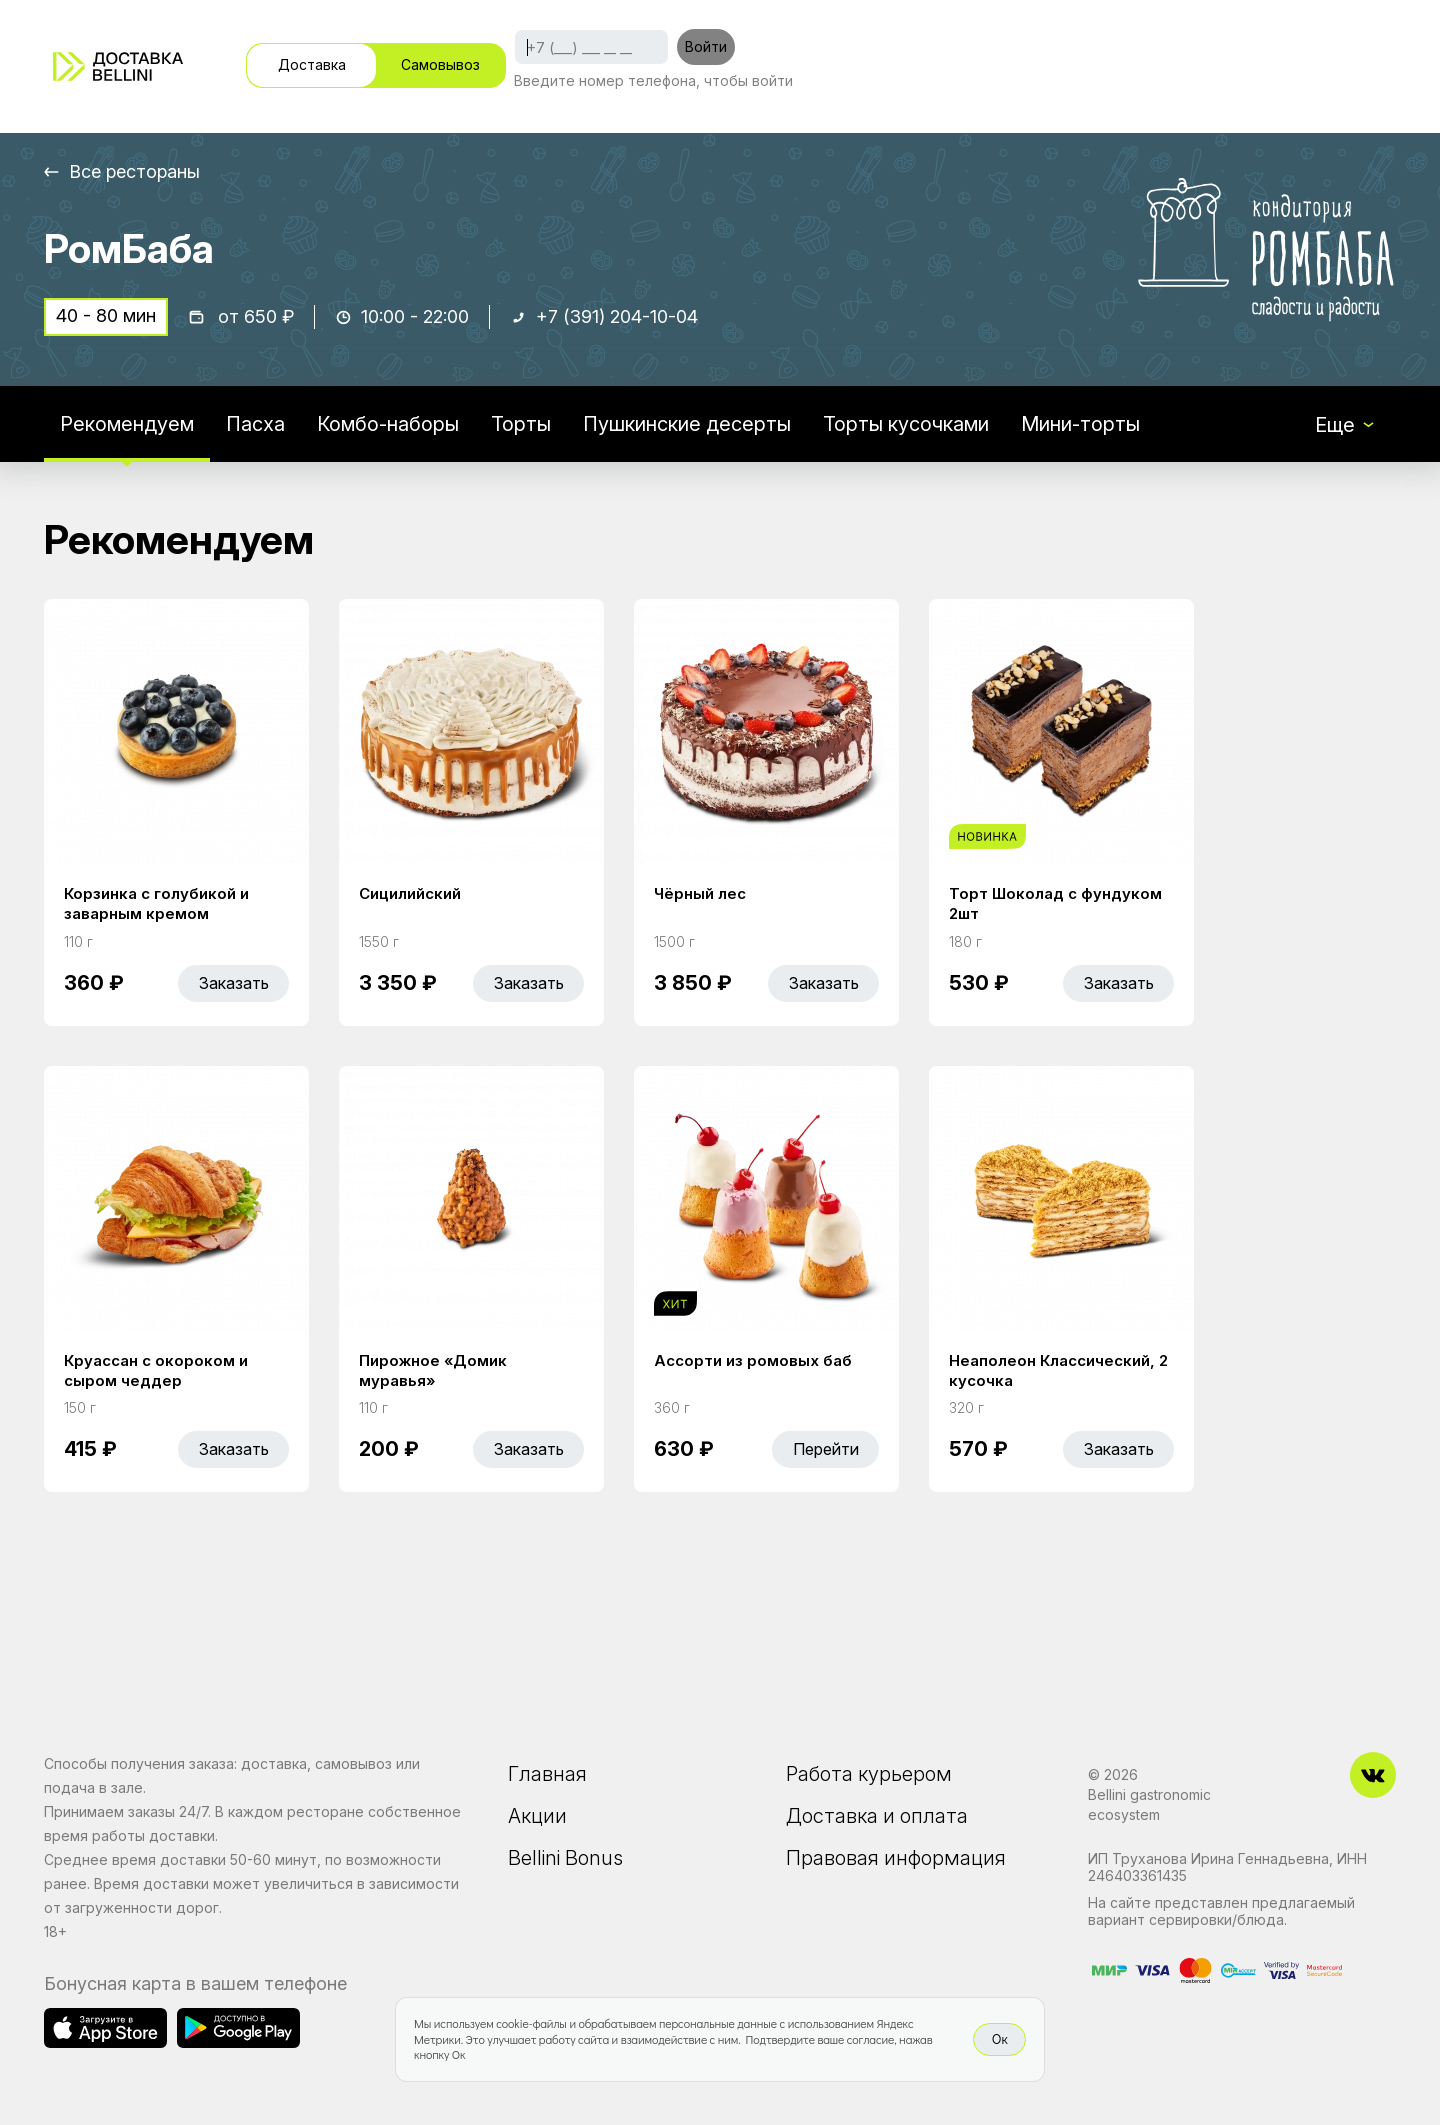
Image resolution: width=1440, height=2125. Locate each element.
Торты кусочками (906, 424)
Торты (521, 424)
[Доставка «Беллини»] (118, 66)
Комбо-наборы (388, 424)
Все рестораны (134, 171)
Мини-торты (1080, 424)
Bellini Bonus (565, 1858)
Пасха (255, 424)
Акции (537, 1816)
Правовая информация (896, 1858)
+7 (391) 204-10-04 (617, 316)
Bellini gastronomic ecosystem (1149, 1804)
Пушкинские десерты (687, 424)
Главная (547, 1774)
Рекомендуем (127, 424)
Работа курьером (869, 1774)
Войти (706, 46)
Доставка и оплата (877, 1816)
